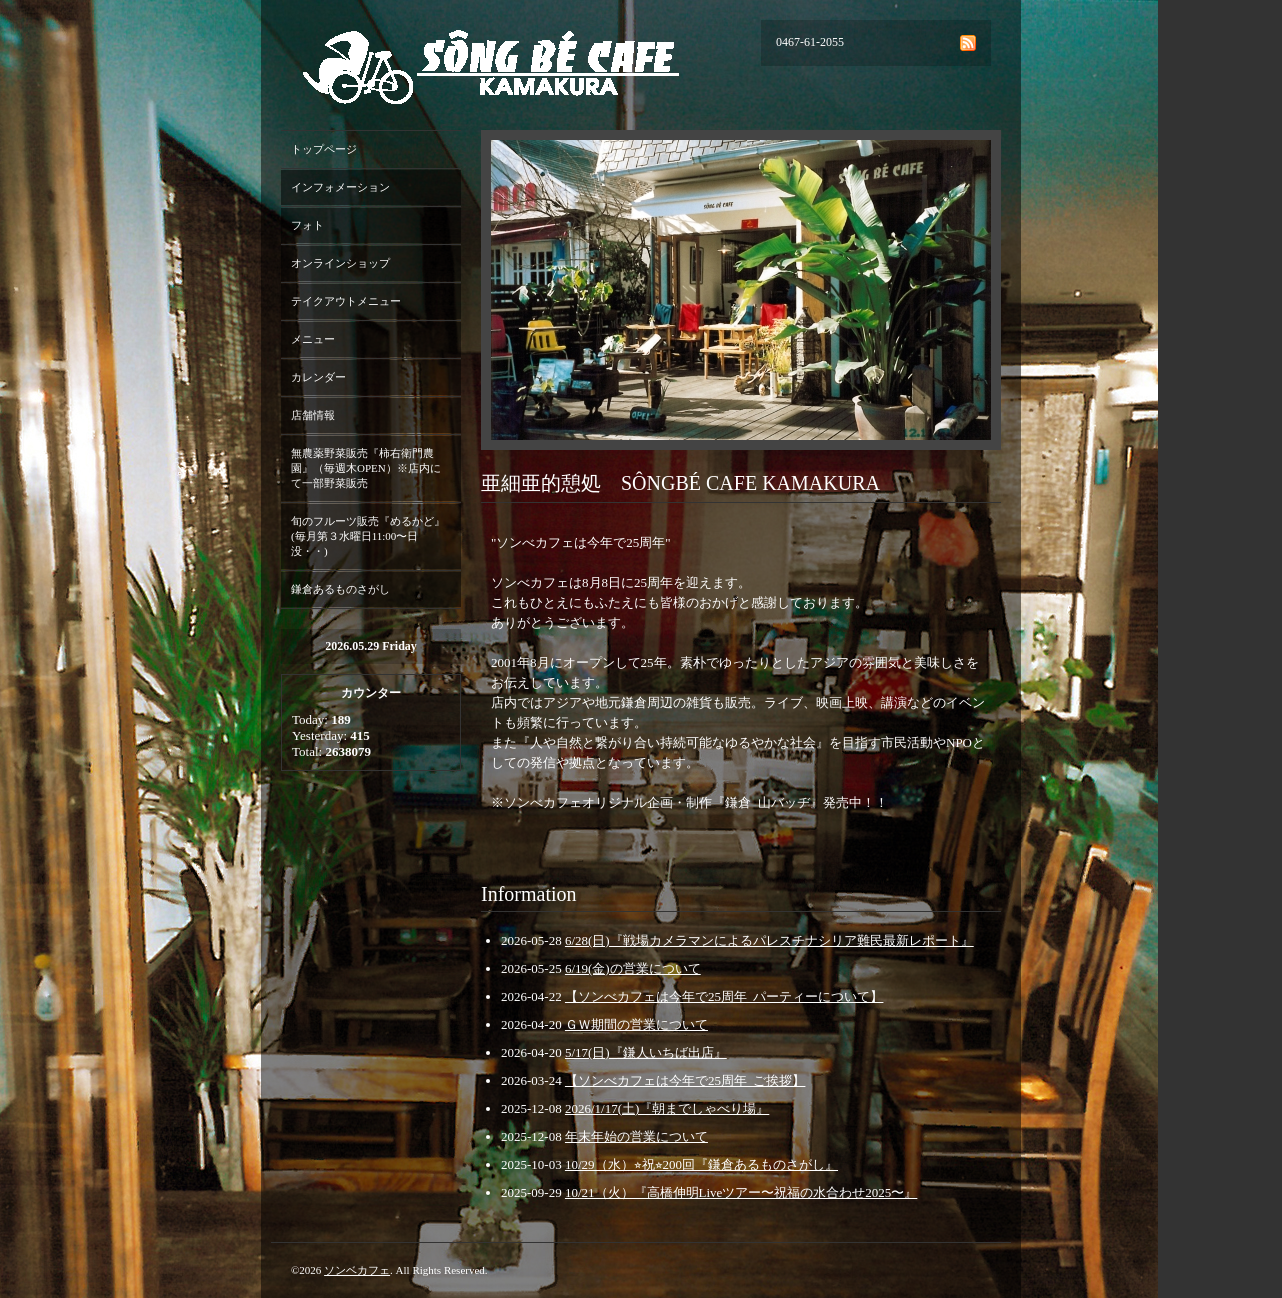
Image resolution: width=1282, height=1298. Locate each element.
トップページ (324, 149)
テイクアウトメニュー (346, 301)
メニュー (313, 339)
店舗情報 (313, 415)
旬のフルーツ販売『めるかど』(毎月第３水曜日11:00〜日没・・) (368, 536)
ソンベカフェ (357, 1270)
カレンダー (318, 377)
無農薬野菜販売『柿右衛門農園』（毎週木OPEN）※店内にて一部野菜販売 (366, 468)
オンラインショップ (340, 263)
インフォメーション (340, 187)
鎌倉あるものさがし (340, 589)
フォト (307, 225)
